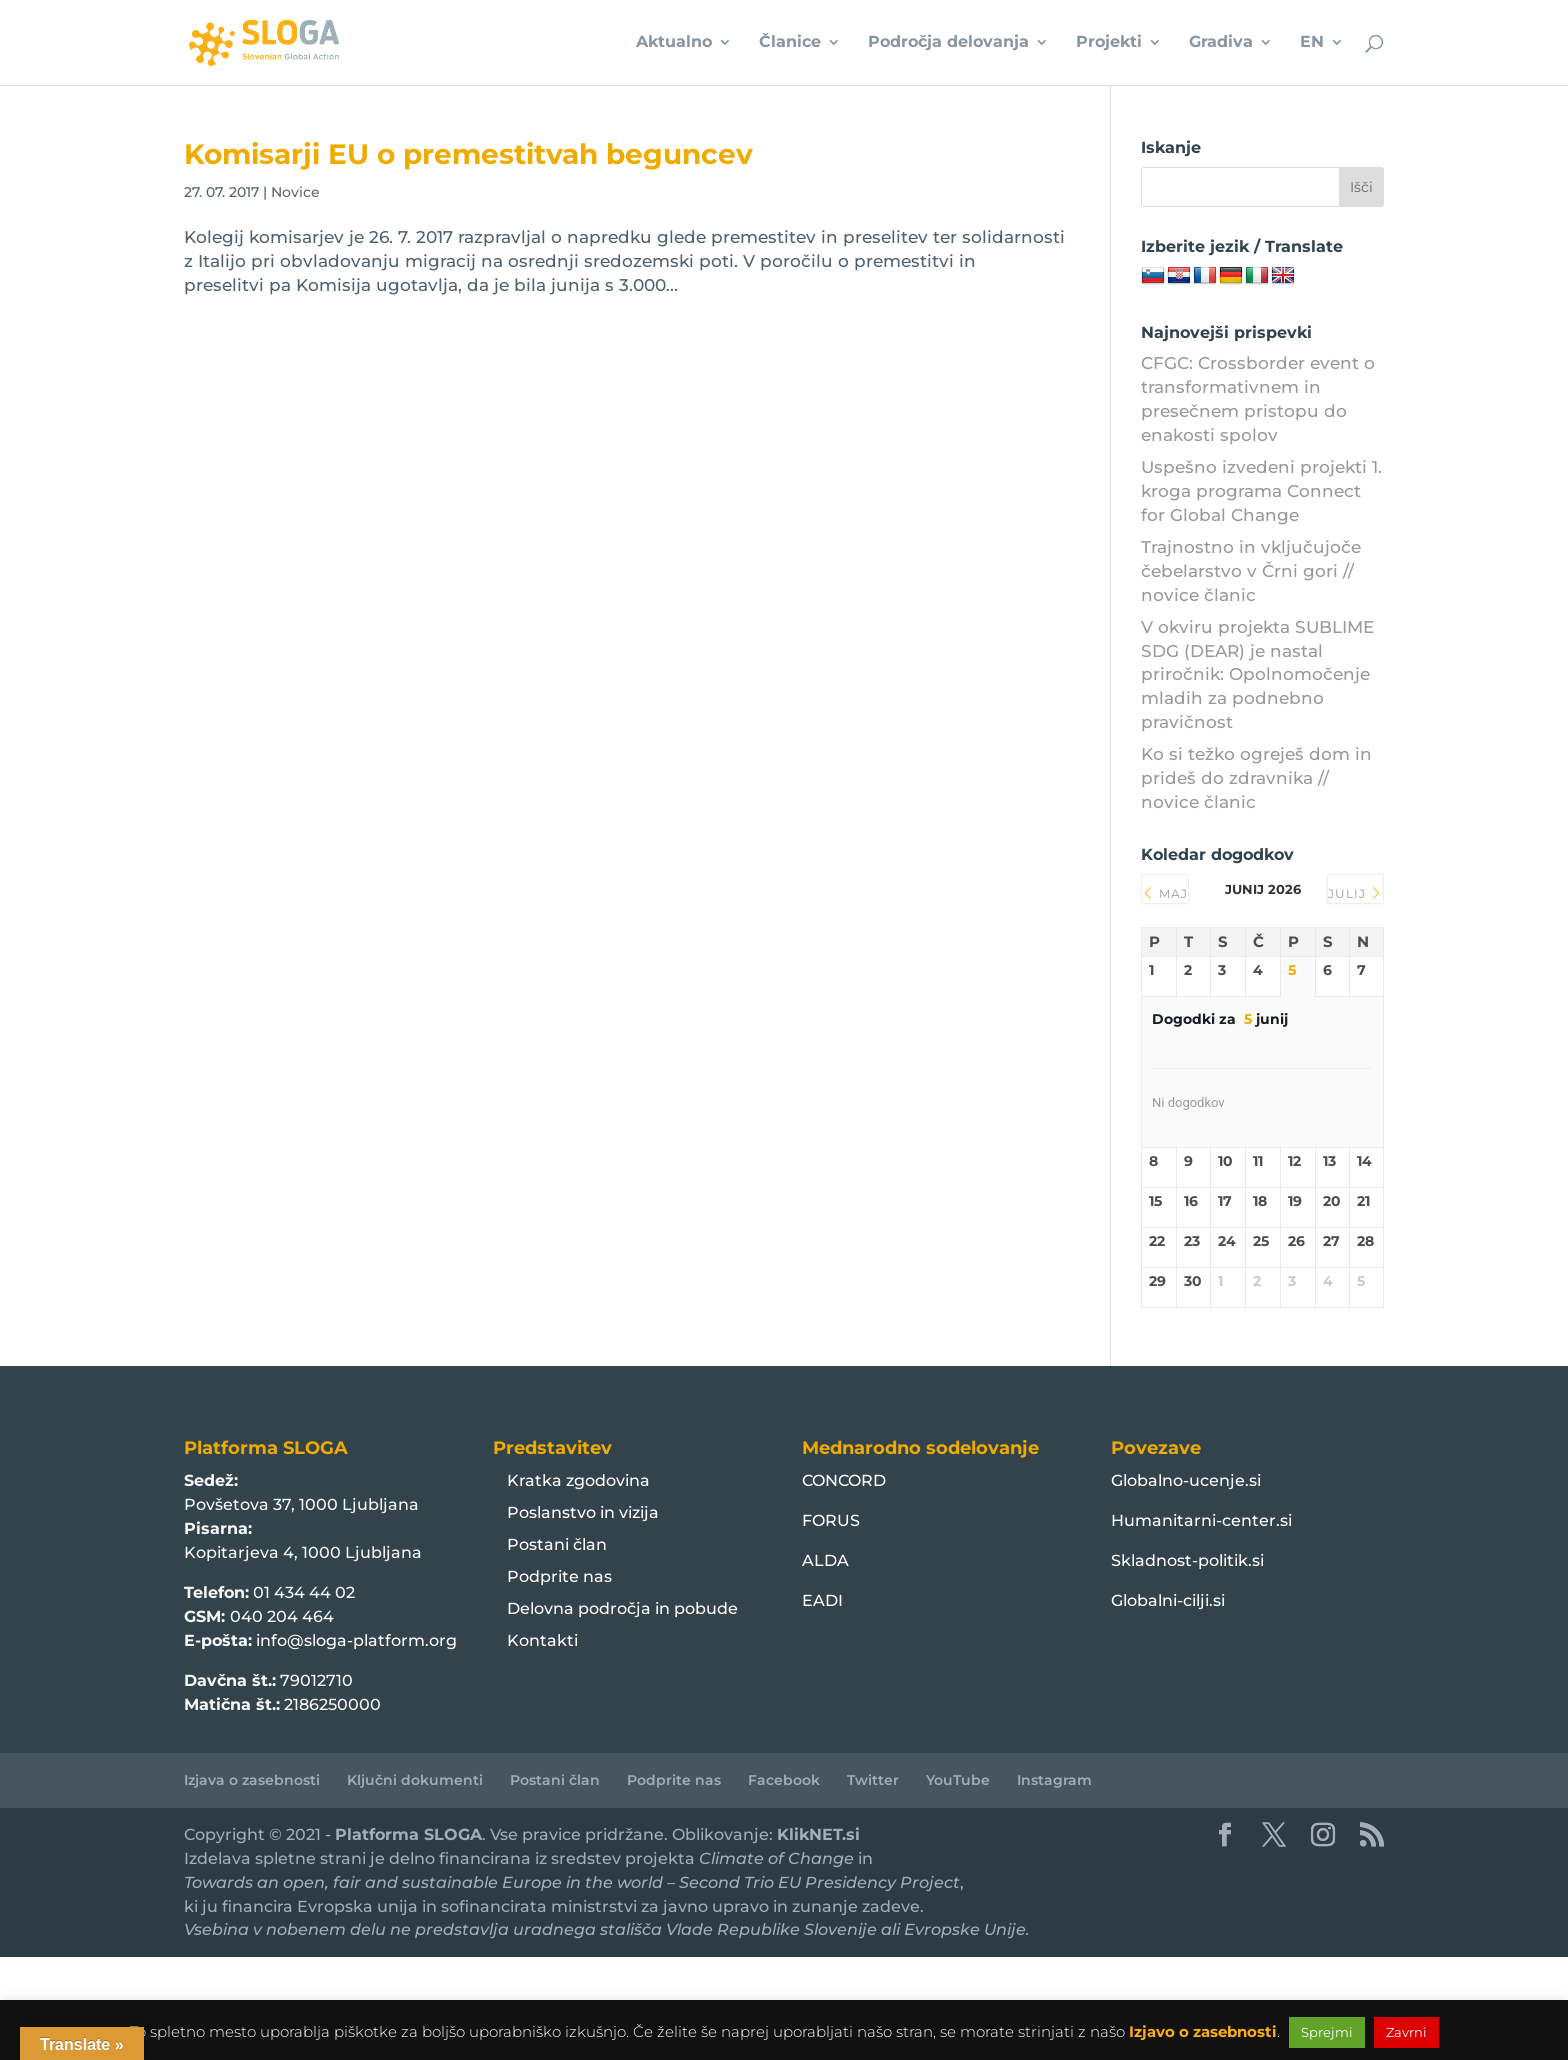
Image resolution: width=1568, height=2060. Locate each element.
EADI (822, 1600)
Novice (295, 192)
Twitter (873, 1780)
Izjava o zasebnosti (252, 1780)
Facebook (784, 1780)
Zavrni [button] (1406, 2032)
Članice (790, 44)
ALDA (825, 1560)
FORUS (831, 1520)
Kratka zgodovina (578, 1480)
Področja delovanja (948, 44)
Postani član (557, 1544)
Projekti (1109, 44)
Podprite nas (559, 1576)
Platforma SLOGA (408, 1834)
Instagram (1054, 1780)
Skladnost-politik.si (1187, 1560)
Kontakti (542, 1640)
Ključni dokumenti (415, 1780)
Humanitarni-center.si (1201, 1520)
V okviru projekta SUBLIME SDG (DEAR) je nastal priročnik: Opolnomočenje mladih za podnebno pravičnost (1257, 674)
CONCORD (844, 1480)
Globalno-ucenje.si (1186, 1480)
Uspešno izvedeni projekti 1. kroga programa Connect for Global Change (1261, 491)
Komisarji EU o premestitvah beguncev (468, 154)
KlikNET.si (818, 1834)
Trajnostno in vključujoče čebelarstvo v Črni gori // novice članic (1251, 571)
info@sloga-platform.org (356, 1640)
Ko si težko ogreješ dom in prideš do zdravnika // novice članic (1256, 778)
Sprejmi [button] (1327, 2032)
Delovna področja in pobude (622, 1608)
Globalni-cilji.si (1168, 1600)
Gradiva (1221, 44)
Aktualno (674, 44)
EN (1312, 44)
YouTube (958, 1780)
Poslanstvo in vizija (583, 1512)
